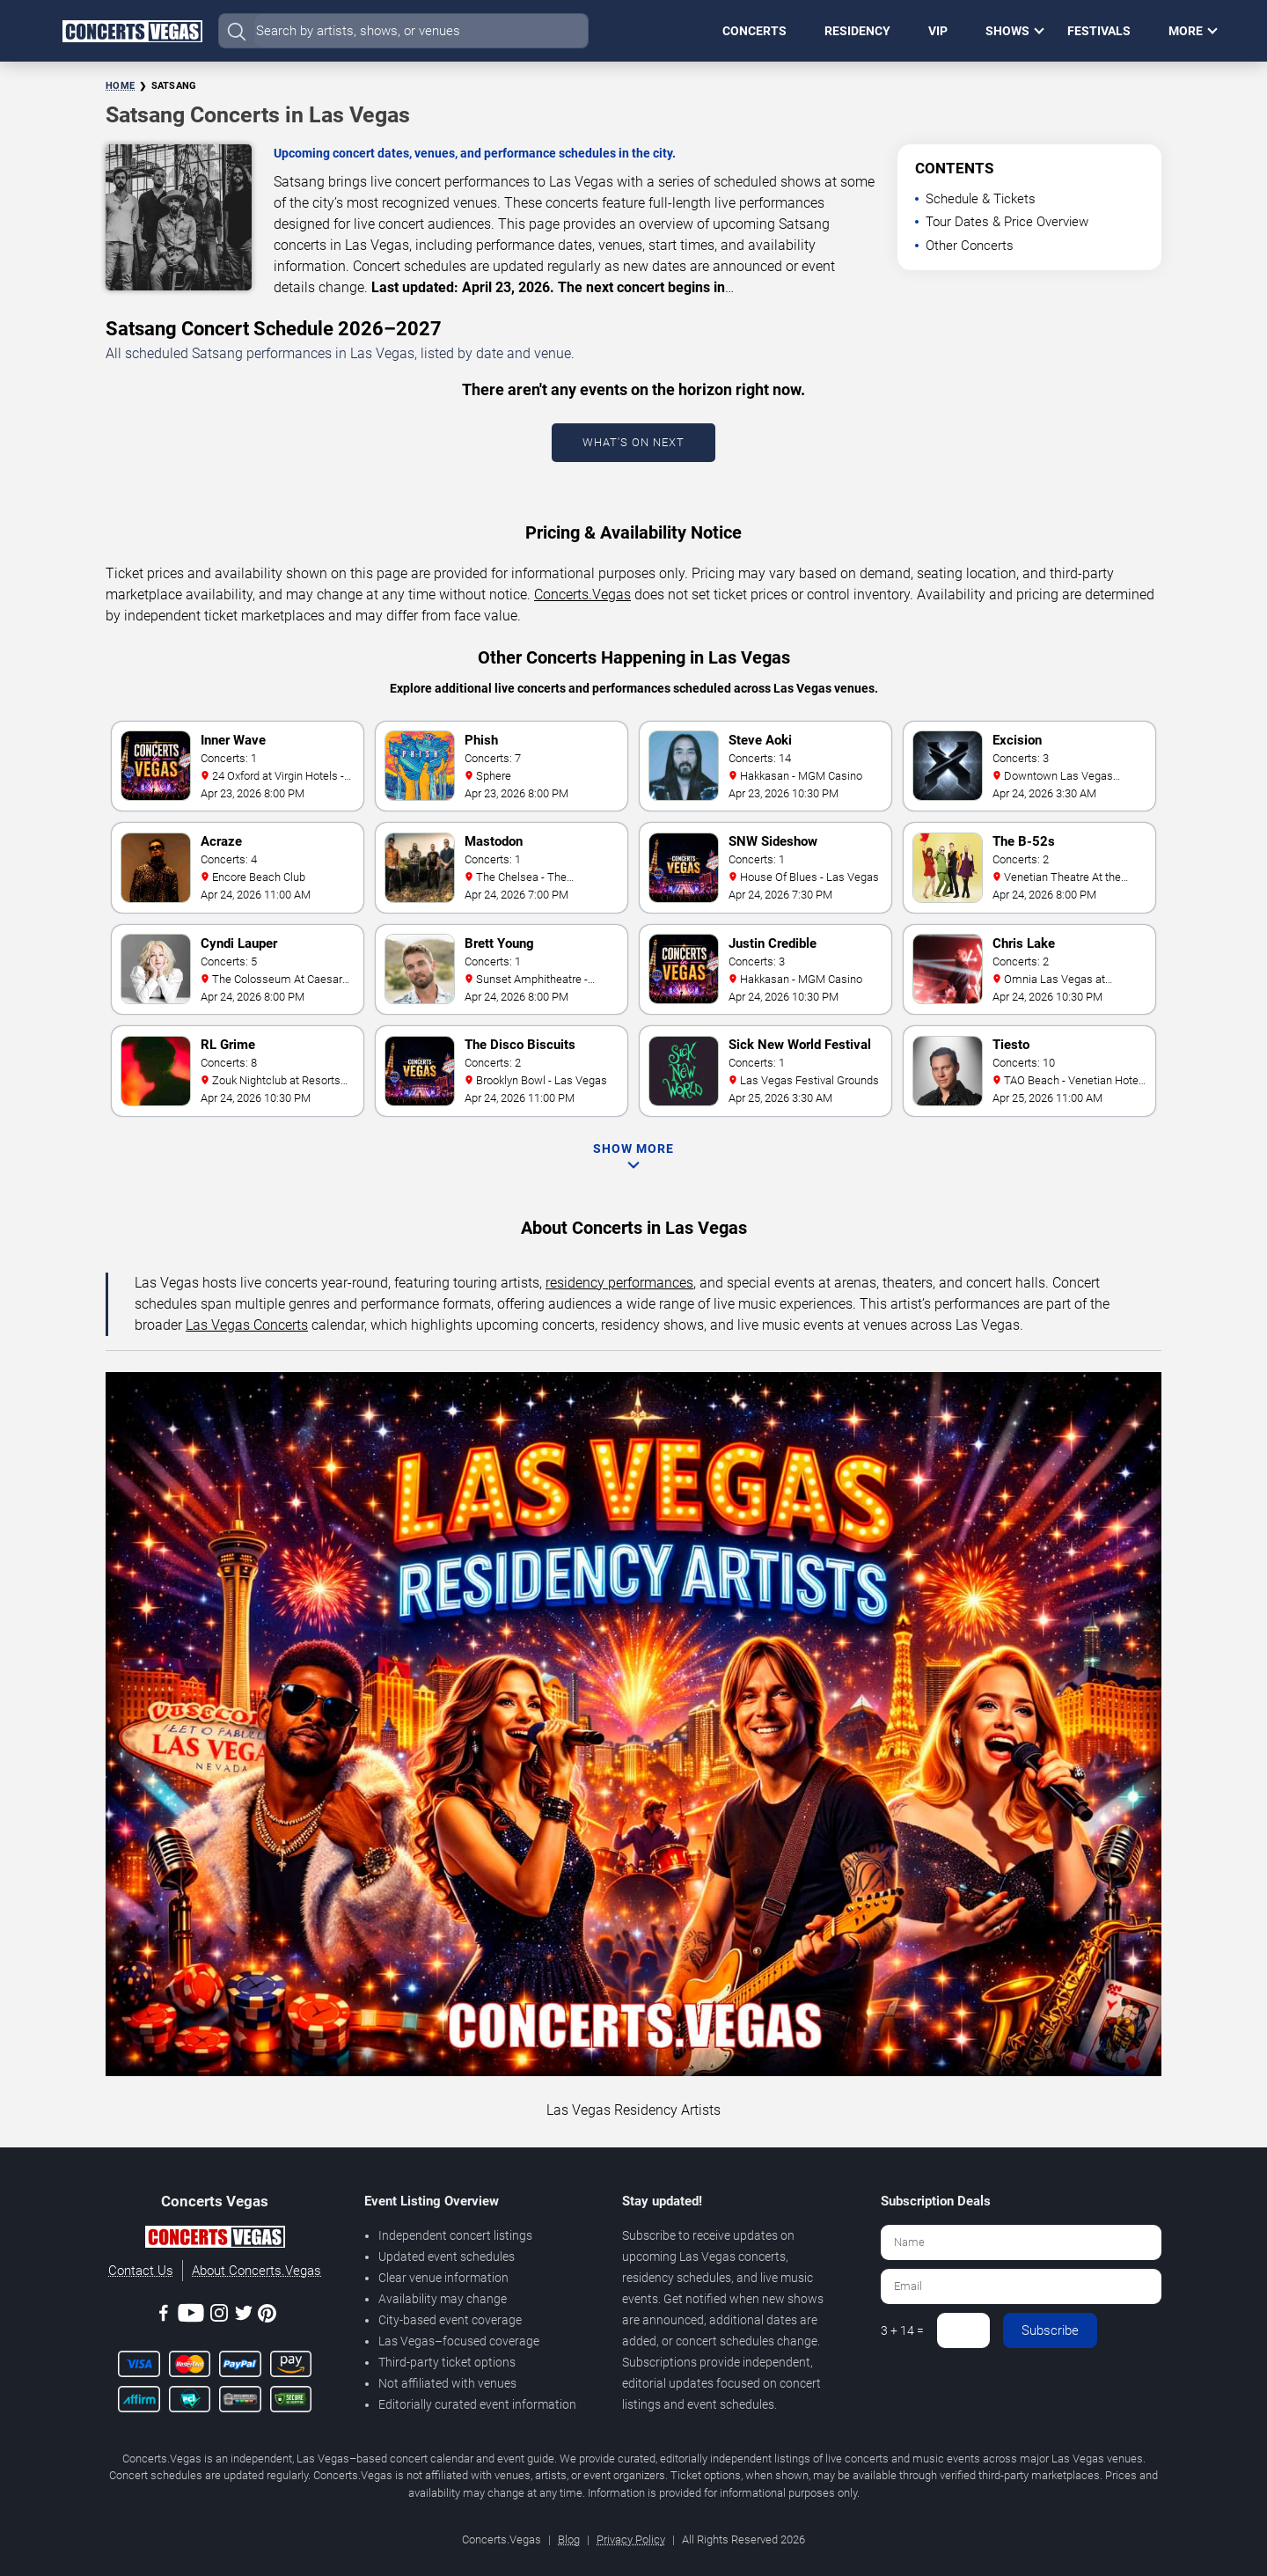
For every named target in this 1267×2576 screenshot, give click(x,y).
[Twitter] (243, 2316)
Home (120, 86)
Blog (569, 2539)
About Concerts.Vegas (256, 2271)
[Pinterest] (267, 2316)
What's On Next (633, 442)
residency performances (619, 1282)
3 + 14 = (902, 2330)
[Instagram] (219, 2316)
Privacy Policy (631, 2539)
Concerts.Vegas (582, 594)
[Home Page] (132, 31)
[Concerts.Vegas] (214, 2240)
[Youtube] (191, 2316)
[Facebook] (163, 2316)
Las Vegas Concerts (247, 1325)
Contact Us (140, 2271)
